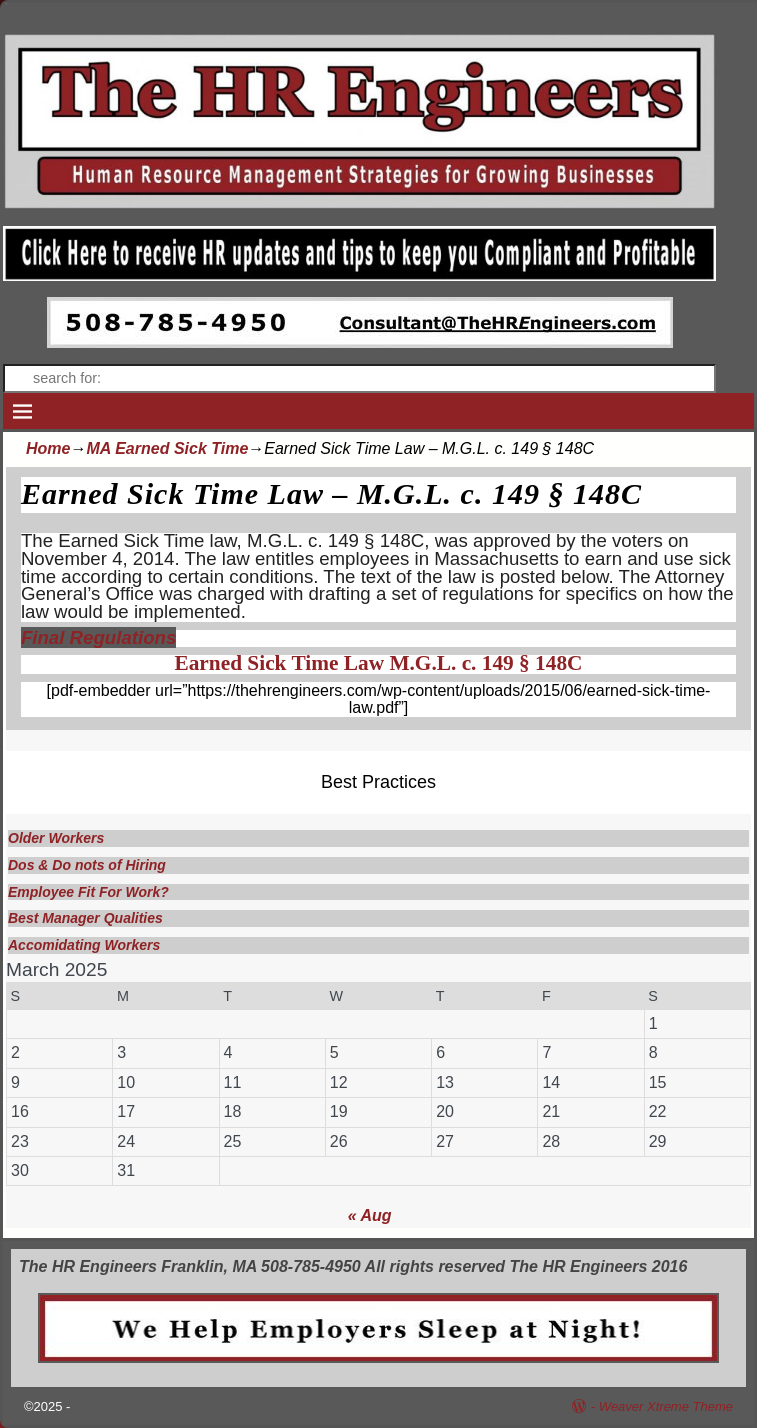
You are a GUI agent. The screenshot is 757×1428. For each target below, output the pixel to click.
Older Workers (56, 838)
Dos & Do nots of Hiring (87, 865)
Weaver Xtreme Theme (666, 1406)
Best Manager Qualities (85, 918)
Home (48, 448)
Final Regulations (98, 637)
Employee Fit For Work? (88, 892)
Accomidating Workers (84, 945)
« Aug (370, 1215)
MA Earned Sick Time (167, 448)
